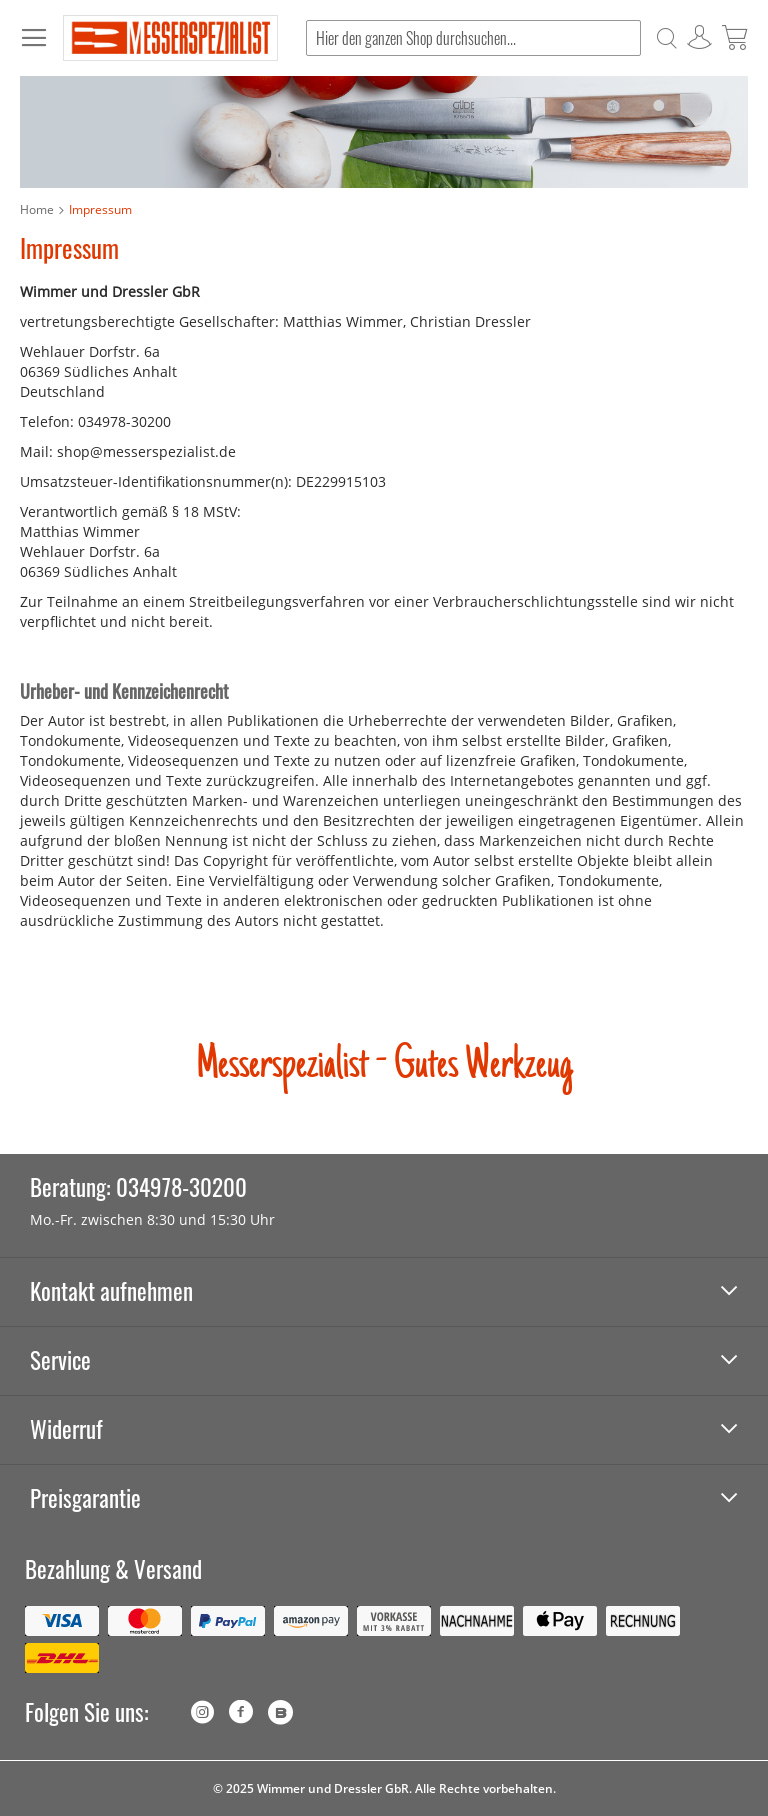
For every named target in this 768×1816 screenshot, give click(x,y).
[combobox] (473, 38)
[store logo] (170, 38)
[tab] (384, 1292)
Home (37, 209)
